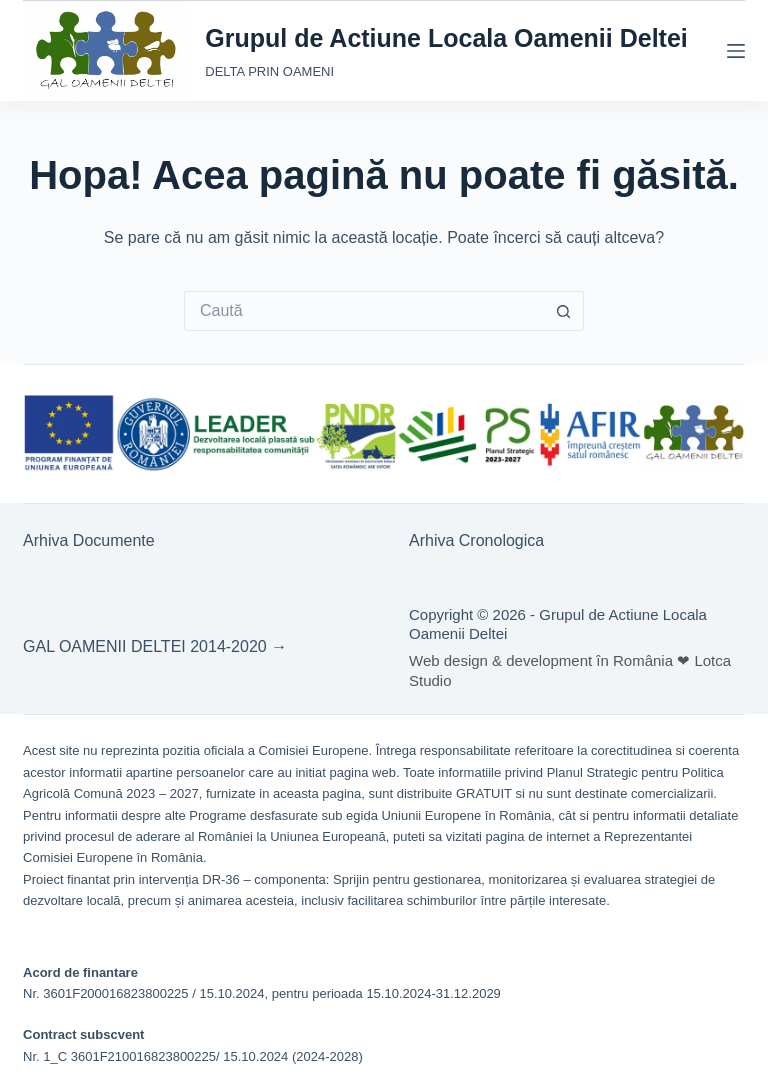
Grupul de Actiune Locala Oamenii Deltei (446, 38)
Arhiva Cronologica (476, 540)
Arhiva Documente (89, 540)
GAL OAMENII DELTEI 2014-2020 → (155, 646)
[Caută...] (364, 311)
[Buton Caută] (564, 311)
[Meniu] (736, 51)
